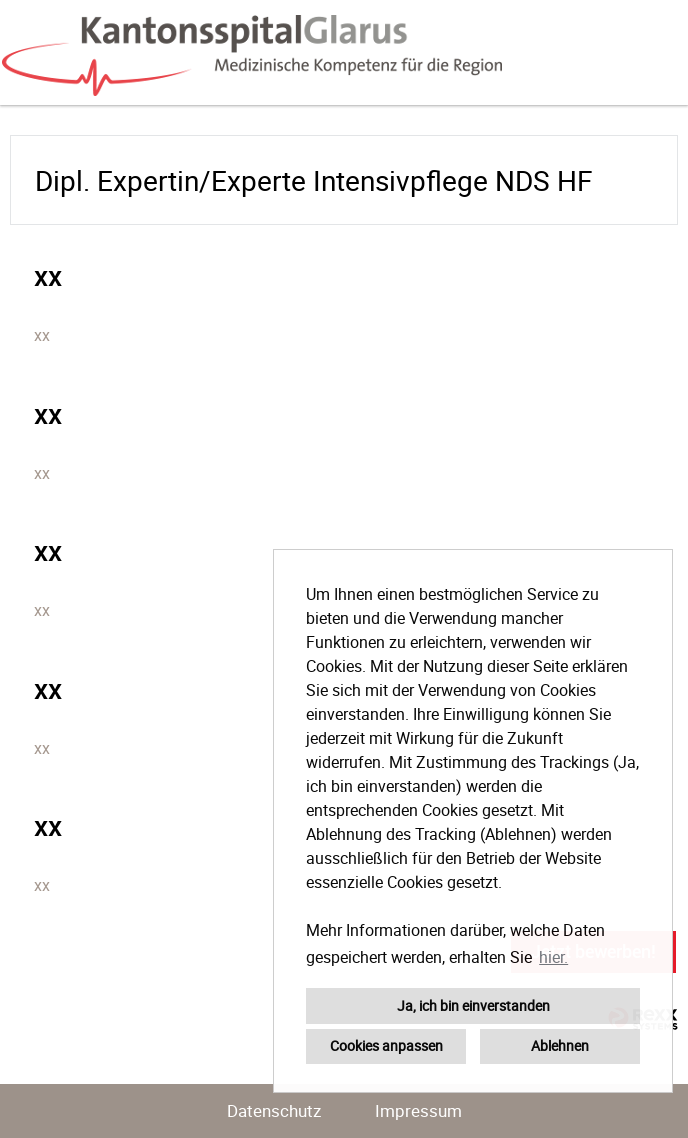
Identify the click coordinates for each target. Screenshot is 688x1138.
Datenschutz (274, 1110)
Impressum (418, 1110)
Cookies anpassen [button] (386, 1045)
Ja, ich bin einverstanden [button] (473, 1005)
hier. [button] (553, 957)
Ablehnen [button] (560, 1045)
